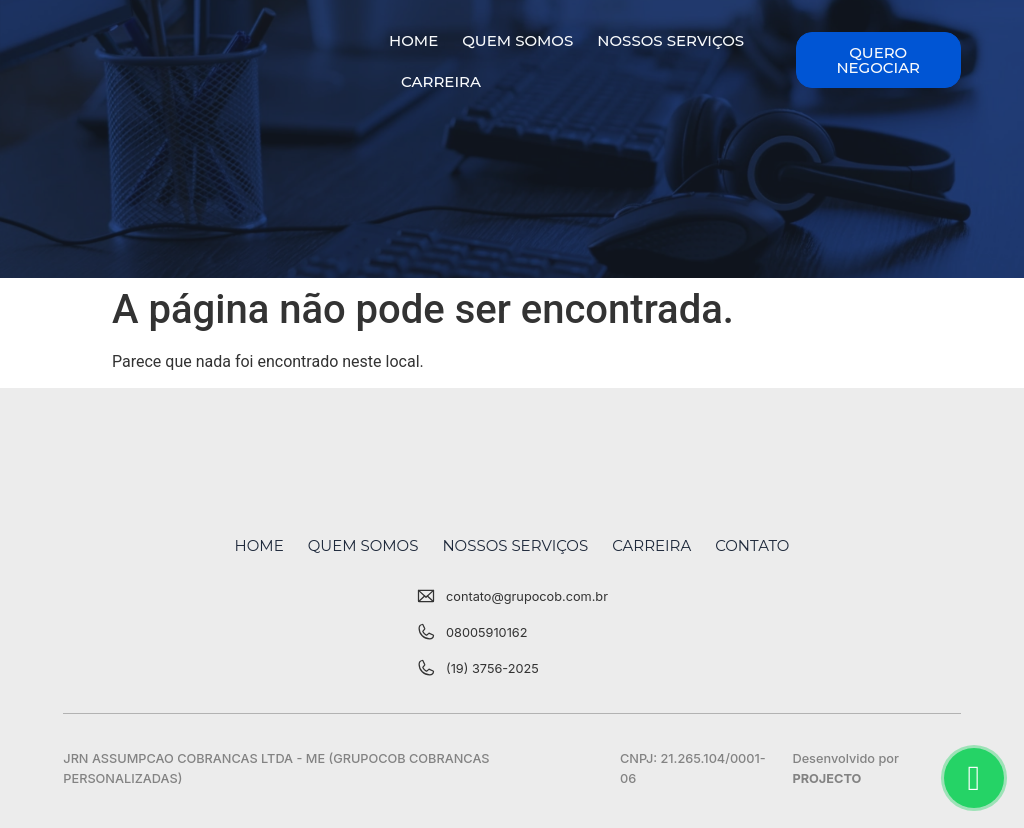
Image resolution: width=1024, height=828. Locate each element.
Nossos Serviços (670, 40)
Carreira (441, 81)
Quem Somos (517, 40)
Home (413, 40)
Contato (752, 545)
